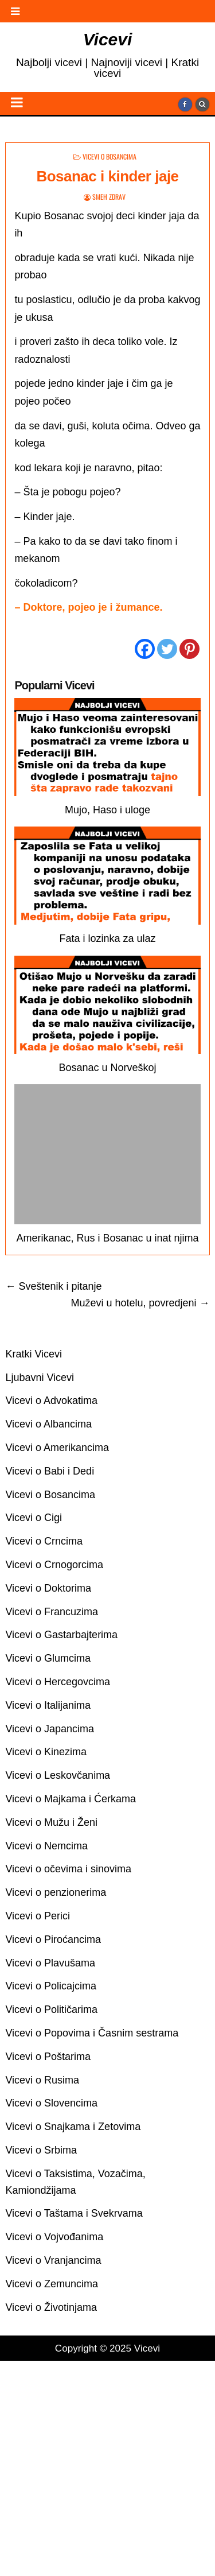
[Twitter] (167, 649)
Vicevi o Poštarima (48, 2056)
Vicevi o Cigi (33, 1517)
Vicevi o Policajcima (50, 1986)
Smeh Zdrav (109, 196)
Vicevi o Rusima (42, 2080)
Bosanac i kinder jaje (107, 176)
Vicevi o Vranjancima (53, 2260)
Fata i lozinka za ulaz (107, 938)
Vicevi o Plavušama (50, 1963)
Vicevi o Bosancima (109, 156)
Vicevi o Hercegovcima (57, 1681)
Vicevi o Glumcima (48, 1658)
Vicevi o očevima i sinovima (68, 1869)
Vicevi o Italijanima (48, 1705)
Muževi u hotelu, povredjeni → (140, 1303)
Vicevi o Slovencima (51, 2103)
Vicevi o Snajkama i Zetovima (72, 2126)
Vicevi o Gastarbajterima (61, 1634)
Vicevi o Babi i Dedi (49, 1471)
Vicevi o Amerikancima (57, 1447)
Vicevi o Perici (37, 1916)
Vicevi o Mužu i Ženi (51, 1822)
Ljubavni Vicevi (39, 1377)
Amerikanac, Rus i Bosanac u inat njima (107, 1238)
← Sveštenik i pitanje (53, 1286)
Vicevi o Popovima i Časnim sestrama (91, 2033)
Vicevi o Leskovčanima (57, 1775)
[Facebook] (145, 649)
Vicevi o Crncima (44, 1541)
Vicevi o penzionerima (55, 1892)
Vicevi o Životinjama (51, 2307)
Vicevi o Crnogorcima (54, 1564)
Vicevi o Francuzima (51, 1611)
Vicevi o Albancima (48, 1424)
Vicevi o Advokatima (51, 1400)
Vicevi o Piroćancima (53, 1939)
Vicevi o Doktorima (48, 1588)
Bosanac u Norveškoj (107, 1067)
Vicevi (107, 39)
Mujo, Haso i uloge (107, 810)
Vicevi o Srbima (41, 2150)
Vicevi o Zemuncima (51, 2284)
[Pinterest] (189, 649)
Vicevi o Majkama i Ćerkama (70, 1799)
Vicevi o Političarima (51, 2009)
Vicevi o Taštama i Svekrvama (73, 2213)
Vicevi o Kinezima (46, 1752)
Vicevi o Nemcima (46, 1846)
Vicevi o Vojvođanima (54, 2237)
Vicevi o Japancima (49, 1729)
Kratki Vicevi (33, 1354)
